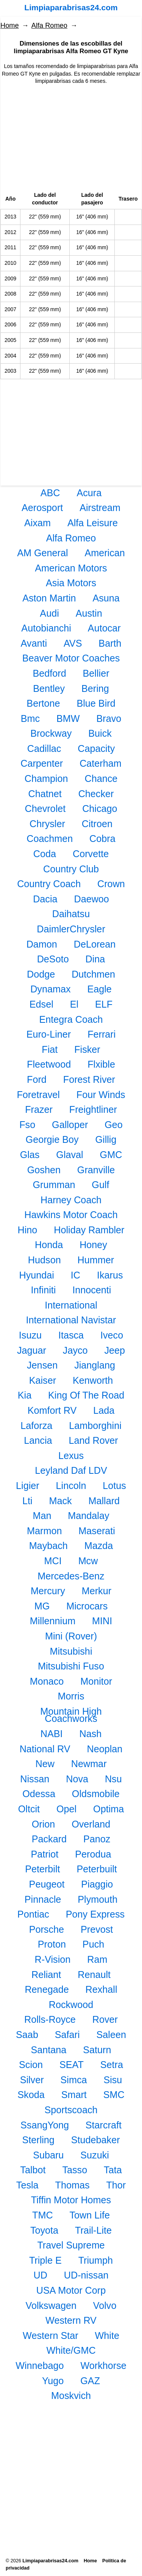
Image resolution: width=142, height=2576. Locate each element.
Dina (95, 959)
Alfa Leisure (92, 522)
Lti (27, 1500)
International (71, 1305)
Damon (42, 944)
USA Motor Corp (71, 2290)
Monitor (96, 1681)
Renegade (47, 1989)
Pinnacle (43, 1899)
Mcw (88, 1560)
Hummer (96, 1260)
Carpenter (41, 763)
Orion (43, 1824)
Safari (67, 2034)
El (74, 1004)
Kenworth (93, 1380)
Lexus (71, 1455)
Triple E (45, 2260)
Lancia (38, 1440)
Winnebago (40, 2365)
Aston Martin (49, 598)
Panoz (96, 1839)
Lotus (114, 1485)
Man (42, 1515)
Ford (37, 1079)
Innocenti (91, 1290)
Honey (93, 1244)
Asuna (105, 598)
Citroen (97, 823)
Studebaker (95, 2140)
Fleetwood (49, 1064)
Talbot (32, 2170)
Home (9, 25)
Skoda (30, 2094)
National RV (45, 1749)
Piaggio (97, 1884)
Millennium (52, 1621)
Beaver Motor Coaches (71, 658)
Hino (27, 1230)
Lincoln (71, 1485)
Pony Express (95, 1914)
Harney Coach (71, 1200)
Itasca (71, 1335)
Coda (44, 853)
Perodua (93, 1854)
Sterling (38, 2140)
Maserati (96, 1530)
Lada (103, 1410)
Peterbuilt (96, 1869)
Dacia (45, 899)
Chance (100, 778)
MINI (102, 1621)
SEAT (71, 2064)
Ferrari (101, 1034)
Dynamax (50, 989)
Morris (71, 1696)
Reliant (46, 1974)
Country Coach (49, 883)
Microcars (87, 1606)
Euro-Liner (49, 1034)
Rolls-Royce (50, 2019)
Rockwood (71, 2004)
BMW (68, 718)
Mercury (48, 1590)
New (44, 1763)
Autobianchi (46, 628)
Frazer (39, 1109)
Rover (105, 2019)
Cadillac (44, 748)
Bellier (96, 673)
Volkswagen (51, 2305)
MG (42, 1606)
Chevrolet (45, 808)
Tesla (27, 2185)
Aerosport (42, 507)
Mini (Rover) (71, 1636)
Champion (46, 778)
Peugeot (47, 1884)
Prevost (97, 1929)
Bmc (30, 718)
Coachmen (50, 838)
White (107, 2335)
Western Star (50, 2335)
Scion (31, 2064)
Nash (90, 1733)
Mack (60, 1500)
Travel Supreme (71, 2245)
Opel (66, 1809)
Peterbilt (42, 1869)
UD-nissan (86, 2275)
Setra (111, 2064)
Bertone (43, 703)
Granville (96, 1170)
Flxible (101, 1064)
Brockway (51, 733)
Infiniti (43, 1290)
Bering (95, 688)
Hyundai (36, 1275)
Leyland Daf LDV (71, 1470)
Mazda (98, 1545)
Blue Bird (95, 703)
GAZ (90, 2380)
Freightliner (93, 1109)
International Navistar (71, 1320)
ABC (50, 492)
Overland (91, 1824)
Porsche (46, 1929)
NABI (52, 1733)
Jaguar (31, 1350)
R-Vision (53, 1959)
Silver (32, 2079)
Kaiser (42, 1380)
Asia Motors (71, 583)
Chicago (99, 808)
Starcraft (104, 2125)
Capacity (96, 748)
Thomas (72, 2185)
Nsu (113, 1779)
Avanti (33, 643)
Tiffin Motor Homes (71, 2200)
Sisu (112, 2079)
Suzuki (94, 2155)
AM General (42, 552)
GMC (111, 1154)
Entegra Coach (71, 1019)
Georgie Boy (52, 1139)
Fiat (50, 1049)
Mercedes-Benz (70, 1576)
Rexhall (101, 1989)
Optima (108, 1809)
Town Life (90, 2215)
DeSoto (53, 959)
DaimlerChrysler (71, 929)
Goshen (44, 1170)
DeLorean (95, 944)
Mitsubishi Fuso (71, 1666)
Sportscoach (70, 2109)
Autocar (104, 628)
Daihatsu (71, 913)
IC (75, 1275)
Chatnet (45, 793)
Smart (74, 2094)
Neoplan (105, 1749)
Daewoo (91, 899)
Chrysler (47, 823)
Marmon (44, 1530)
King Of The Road (86, 1395)
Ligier (27, 1485)
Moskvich (71, 2395)
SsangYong (44, 2125)
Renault (94, 1974)
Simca (74, 2079)
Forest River (89, 1079)
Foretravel (38, 1094)
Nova (77, 1779)
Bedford (49, 673)
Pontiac (33, 1914)
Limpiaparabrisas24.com (70, 7)
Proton (52, 1944)
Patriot (45, 1854)
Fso (27, 1124)
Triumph (95, 2260)
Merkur (96, 1590)
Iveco (111, 1335)
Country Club (71, 869)
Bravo (108, 718)
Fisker (87, 1049)
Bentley (49, 688)
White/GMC (70, 2350)
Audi (49, 613)
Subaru (48, 2155)
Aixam (37, 522)
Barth (109, 643)
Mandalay (88, 1515)
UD (40, 2275)
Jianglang (94, 1365)
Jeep (114, 1350)
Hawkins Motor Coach (70, 1214)
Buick (100, 733)
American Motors (71, 568)
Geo (114, 1124)
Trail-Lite (93, 2230)
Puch (93, 1944)
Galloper (70, 1124)
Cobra (102, 838)
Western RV (71, 2320)
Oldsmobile (96, 1793)
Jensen (42, 1365)
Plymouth (97, 1899)
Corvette (91, 853)
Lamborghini (95, 1425)
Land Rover (93, 1440)
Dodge (41, 974)
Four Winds (100, 1094)
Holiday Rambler (89, 1230)
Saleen (111, 2034)
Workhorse (103, 2365)
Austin (89, 613)
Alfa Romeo (49, 25)
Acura (88, 492)
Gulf (100, 1184)
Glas (30, 1154)
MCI (53, 1560)
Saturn (97, 2049)
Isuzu (30, 1335)
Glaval (69, 1154)
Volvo (105, 2305)
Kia (24, 1395)
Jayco (75, 1350)
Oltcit (29, 1809)
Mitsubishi (71, 1651)
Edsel (41, 1004)
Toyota (44, 2230)
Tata (113, 2170)
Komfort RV (52, 1410)
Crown (111, 883)
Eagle (99, 989)
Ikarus (110, 1275)
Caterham (101, 763)
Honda (49, 1244)
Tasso (74, 2170)
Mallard (104, 1500)
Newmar (89, 1763)
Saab (27, 2034)
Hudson (44, 1260)
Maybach (48, 1545)
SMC (114, 2094)
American (104, 552)
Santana (49, 2049)
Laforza (36, 1425)
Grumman (54, 1184)
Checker (96, 793)
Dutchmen (93, 974)
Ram (97, 1959)
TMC (42, 2215)
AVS (73, 643)
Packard (49, 1839)
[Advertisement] (71, 138)
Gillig (105, 1139)
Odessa (38, 1793)
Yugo (53, 2380)
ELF (103, 1004)
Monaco (47, 1681)
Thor (116, 2185)
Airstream (100, 507)
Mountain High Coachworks (70, 1715)
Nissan (34, 1779)
